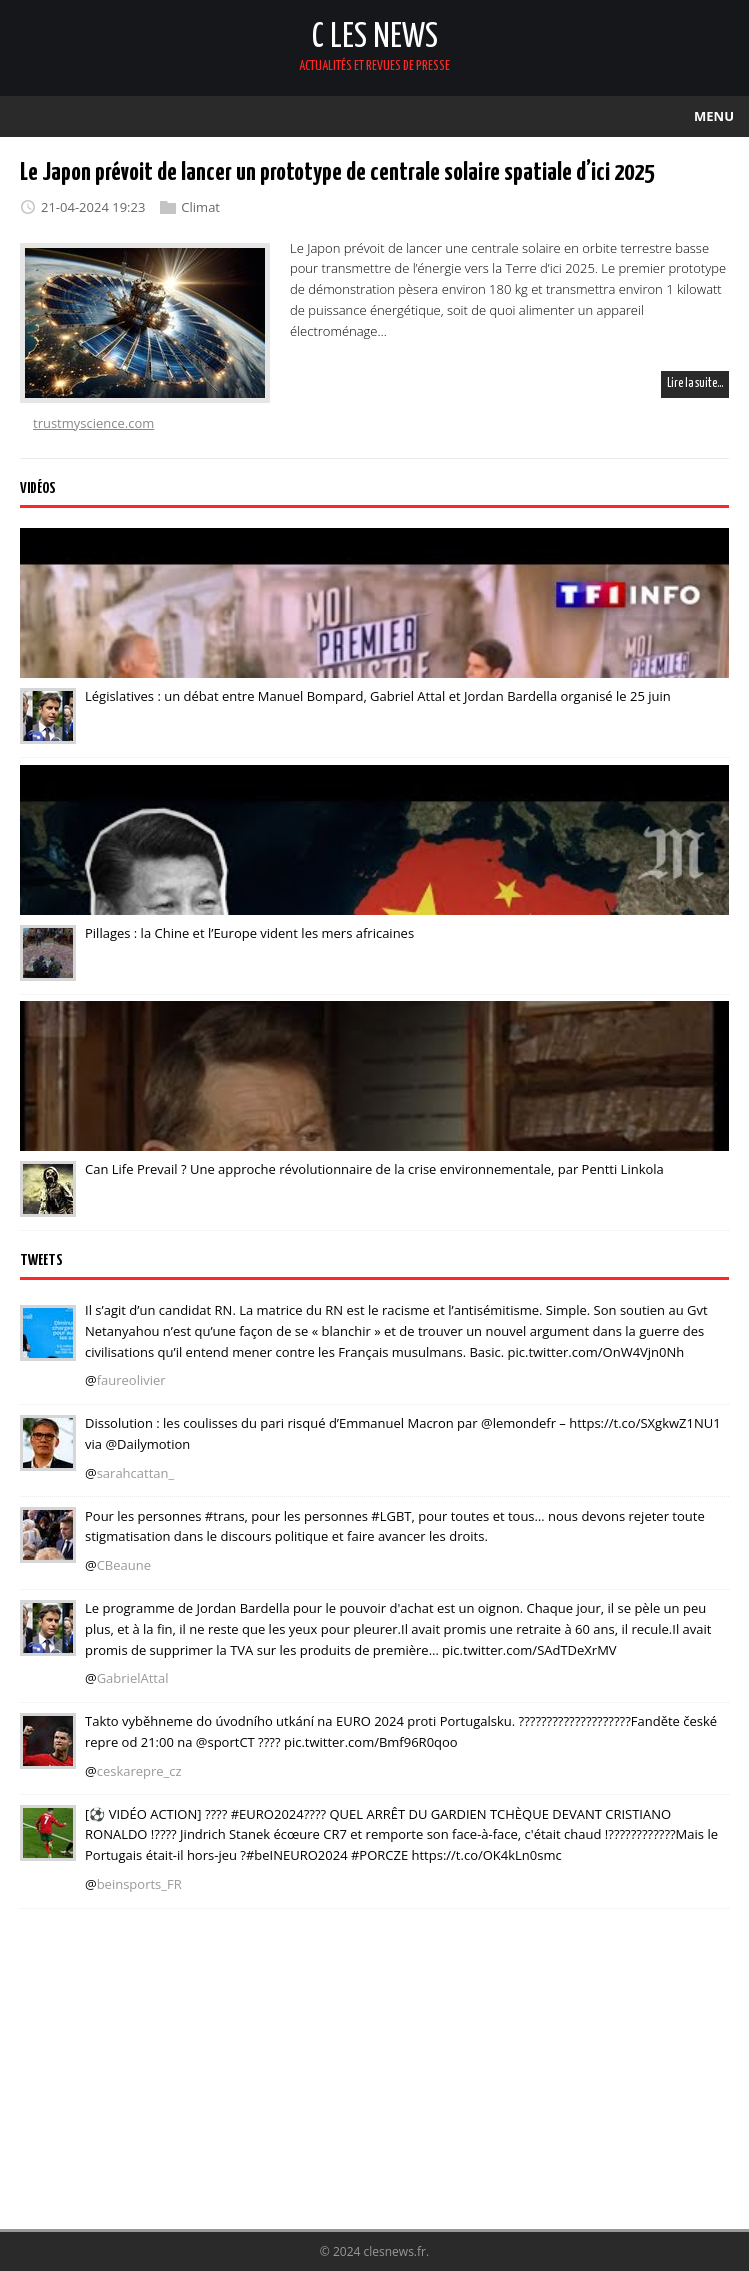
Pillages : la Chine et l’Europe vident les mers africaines (249, 933)
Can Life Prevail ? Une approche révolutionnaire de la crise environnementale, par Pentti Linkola (374, 1169)
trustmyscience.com (93, 423)
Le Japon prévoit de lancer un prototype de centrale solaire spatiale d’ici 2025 (337, 173)
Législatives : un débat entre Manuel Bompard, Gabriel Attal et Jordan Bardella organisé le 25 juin (378, 696)
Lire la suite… (695, 383)
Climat (200, 207)
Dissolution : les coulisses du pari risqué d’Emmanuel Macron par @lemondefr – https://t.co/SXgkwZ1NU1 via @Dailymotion (403, 1433)
